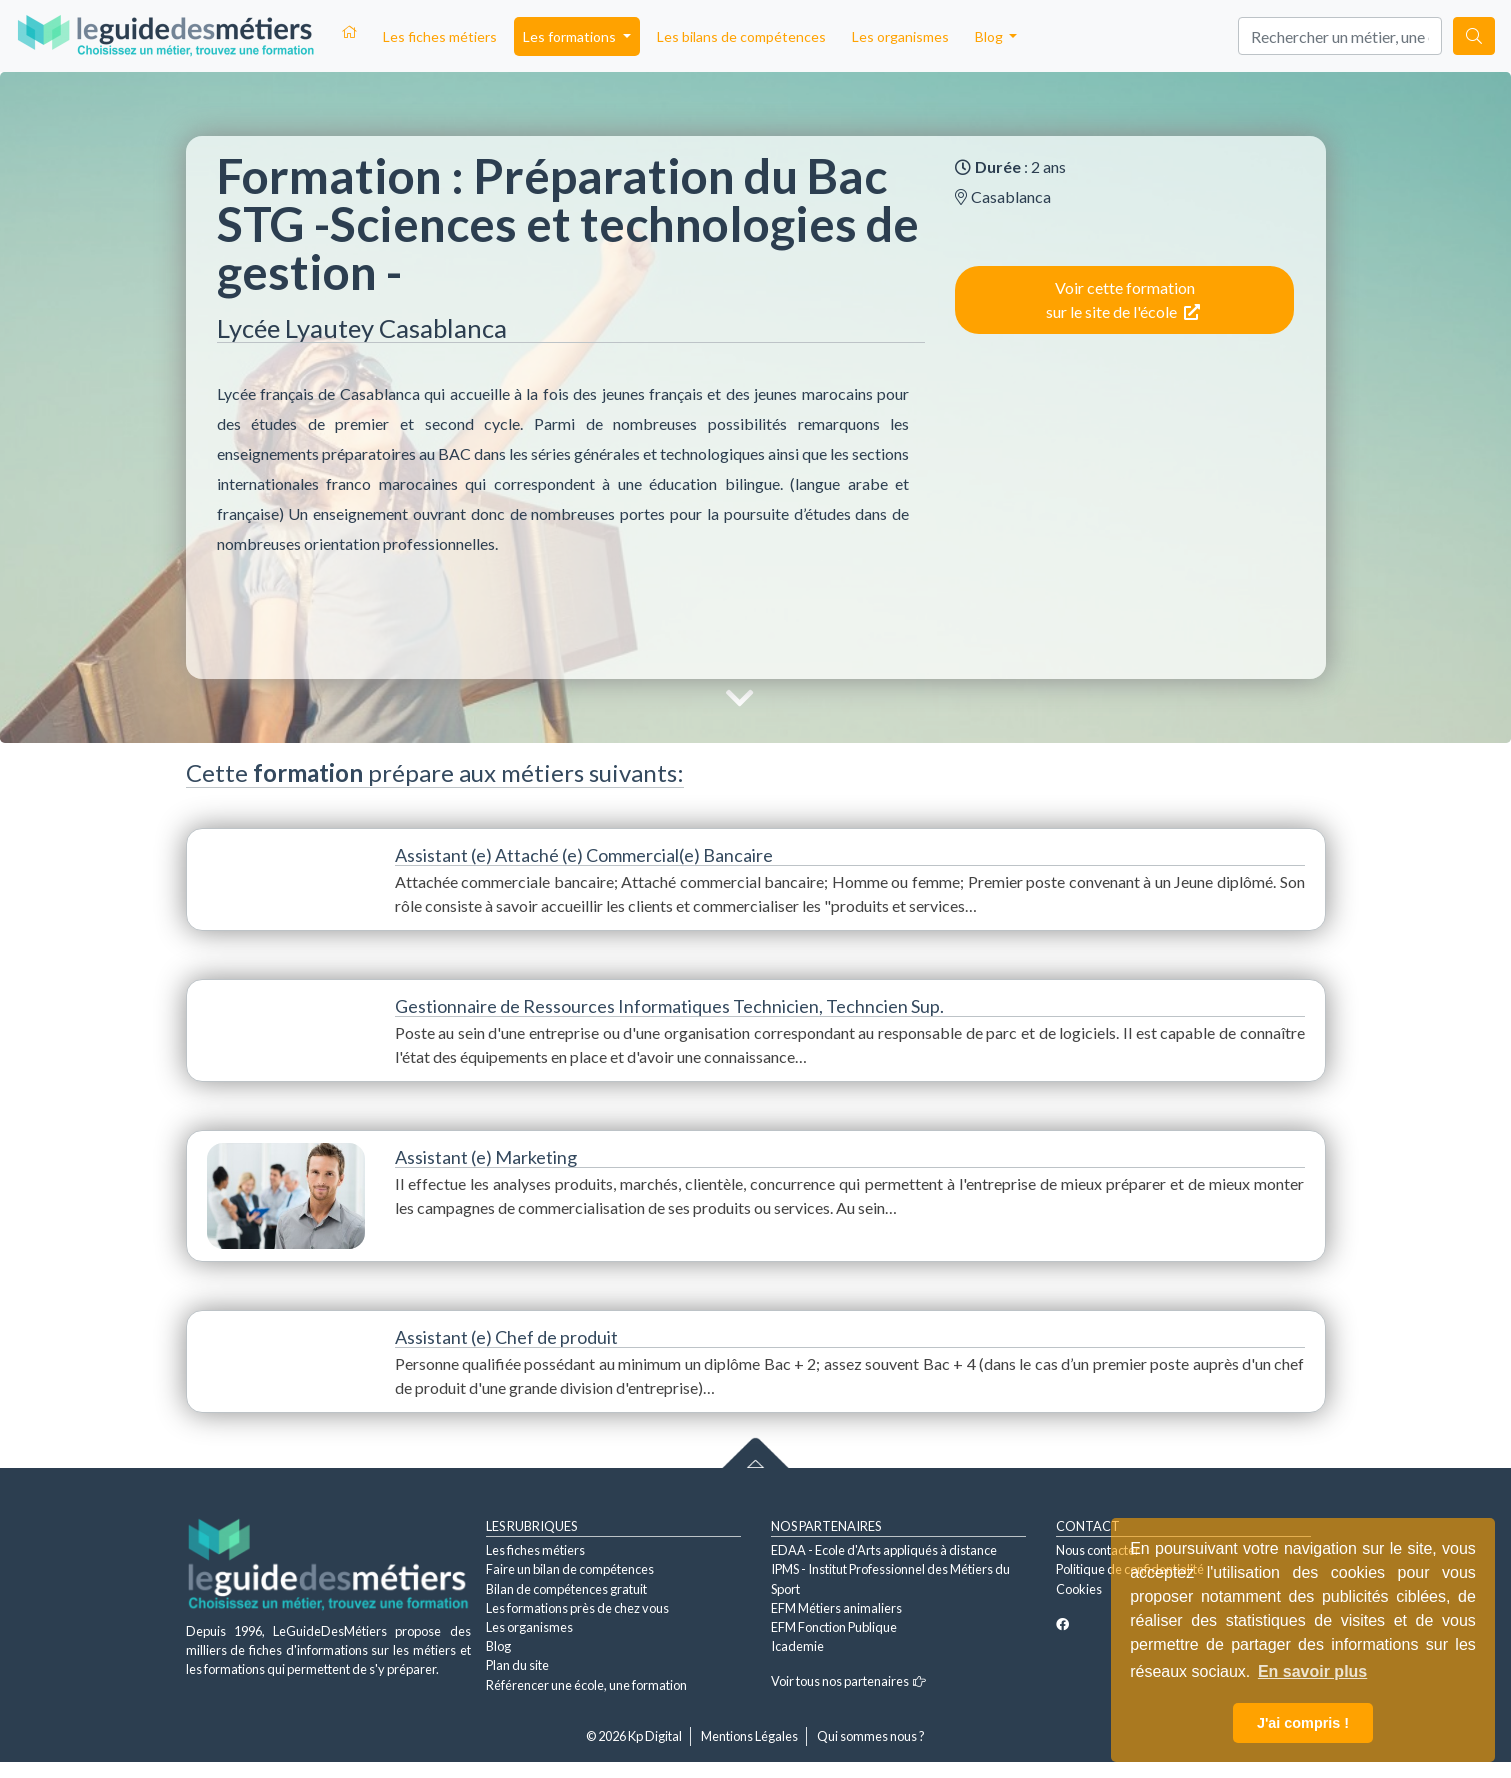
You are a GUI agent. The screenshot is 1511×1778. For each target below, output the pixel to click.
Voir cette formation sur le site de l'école (1123, 299)
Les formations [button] (571, 36)
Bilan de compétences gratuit (566, 1589)
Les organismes (900, 36)
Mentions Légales (749, 1736)
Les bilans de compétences (741, 36)
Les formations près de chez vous (577, 1608)
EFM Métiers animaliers (836, 1608)
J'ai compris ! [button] (1303, 1723)
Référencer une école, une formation (586, 1685)
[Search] (1340, 36)
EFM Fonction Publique (834, 1627)
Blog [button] (990, 36)
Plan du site (517, 1665)
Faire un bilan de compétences (570, 1569)
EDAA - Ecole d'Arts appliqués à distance (884, 1550)
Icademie (797, 1646)
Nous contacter (1098, 1550)
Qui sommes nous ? (871, 1736)
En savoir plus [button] (1312, 1671)
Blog (498, 1646)
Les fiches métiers (440, 36)
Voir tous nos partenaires (848, 1681)
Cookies (1079, 1589)
